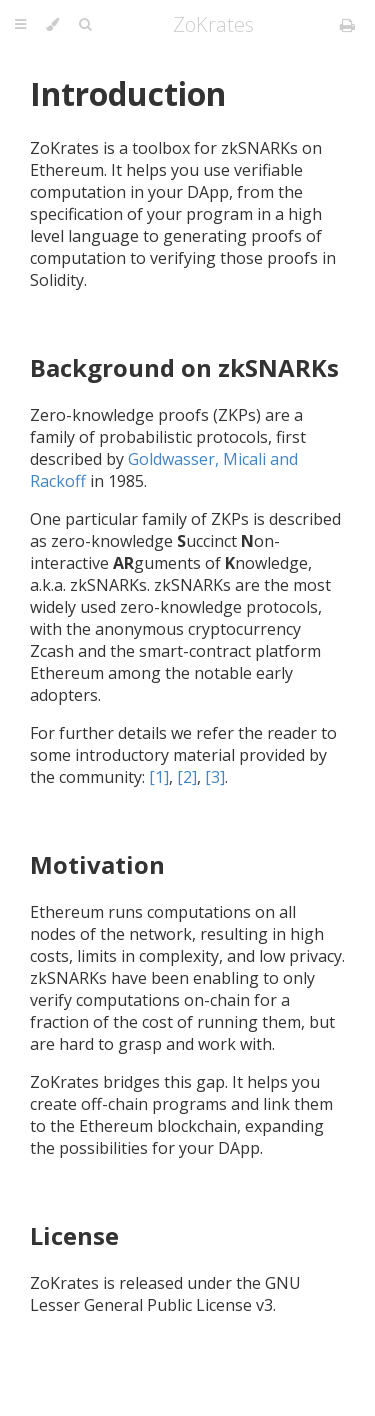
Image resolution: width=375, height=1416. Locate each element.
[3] (215, 777)
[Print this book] (347, 25)
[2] (187, 777)
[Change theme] (52, 25)
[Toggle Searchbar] (85, 25)
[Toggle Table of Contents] (20, 25)
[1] (159, 777)
